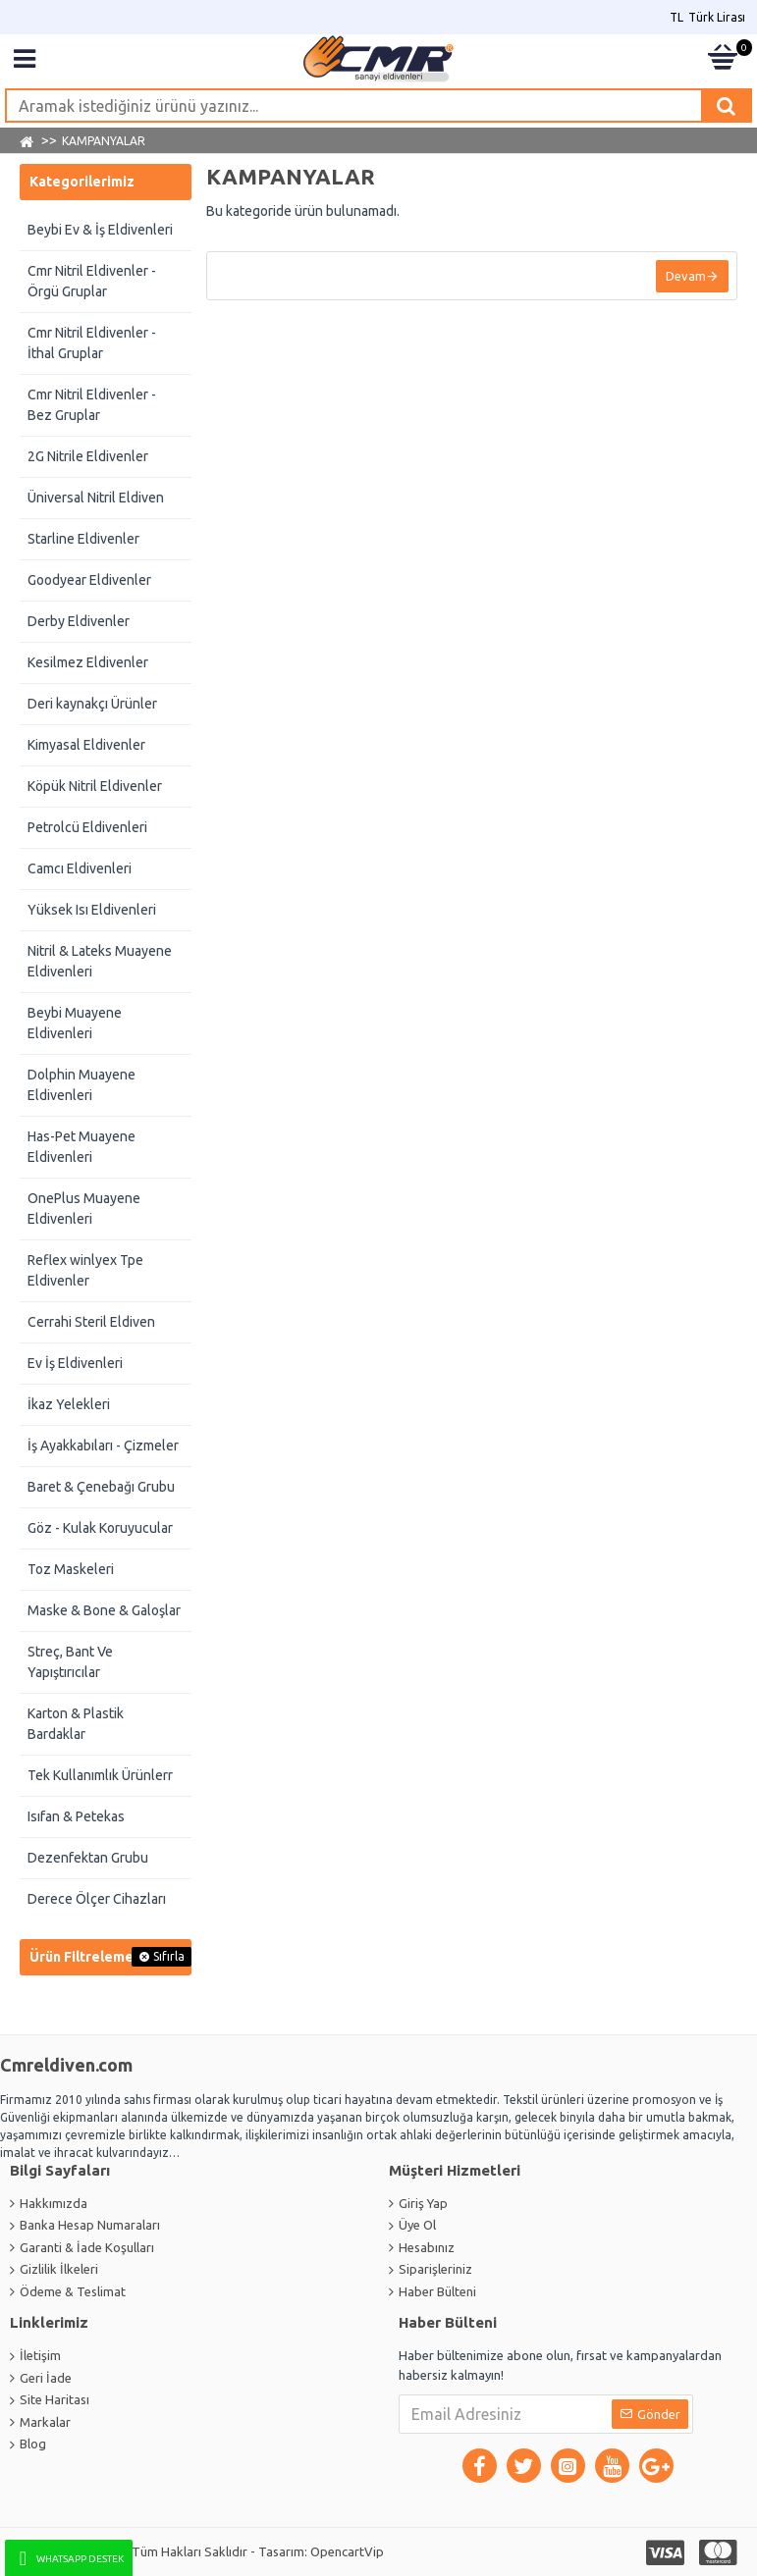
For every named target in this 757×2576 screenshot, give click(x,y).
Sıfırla (169, 1956)
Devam (684, 278)
